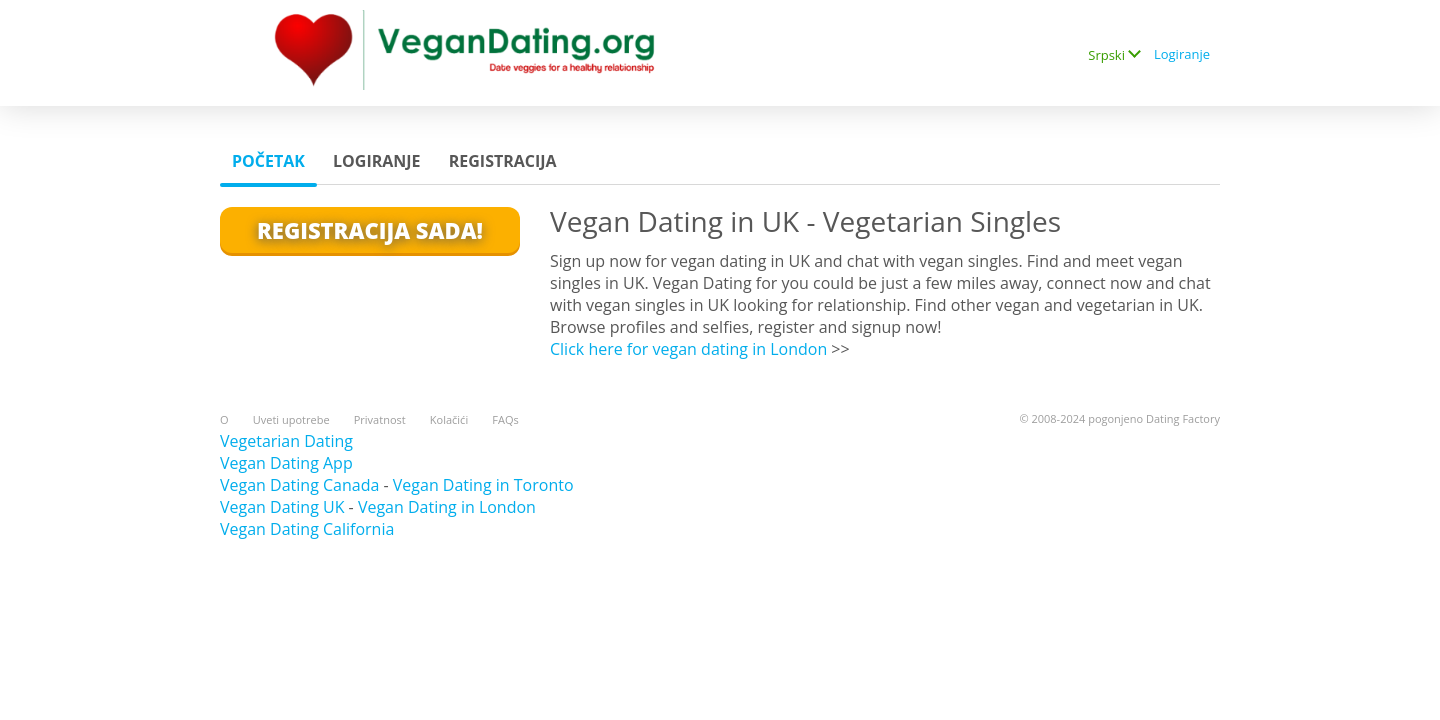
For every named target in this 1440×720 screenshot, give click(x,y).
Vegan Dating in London (447, 507)
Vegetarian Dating (286, 441)
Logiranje (1182, 54)
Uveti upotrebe (291, 419)
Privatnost (380, 419)
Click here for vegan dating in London (688, 349)
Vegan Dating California (307, 529)
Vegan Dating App (286, 463)
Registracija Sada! (370, 230)
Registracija (503, 161)
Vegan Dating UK (282, 507)
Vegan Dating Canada (299, 485)
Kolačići (449, 419)
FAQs (505, 419)
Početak (268, 161)
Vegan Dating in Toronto (483, 485)
